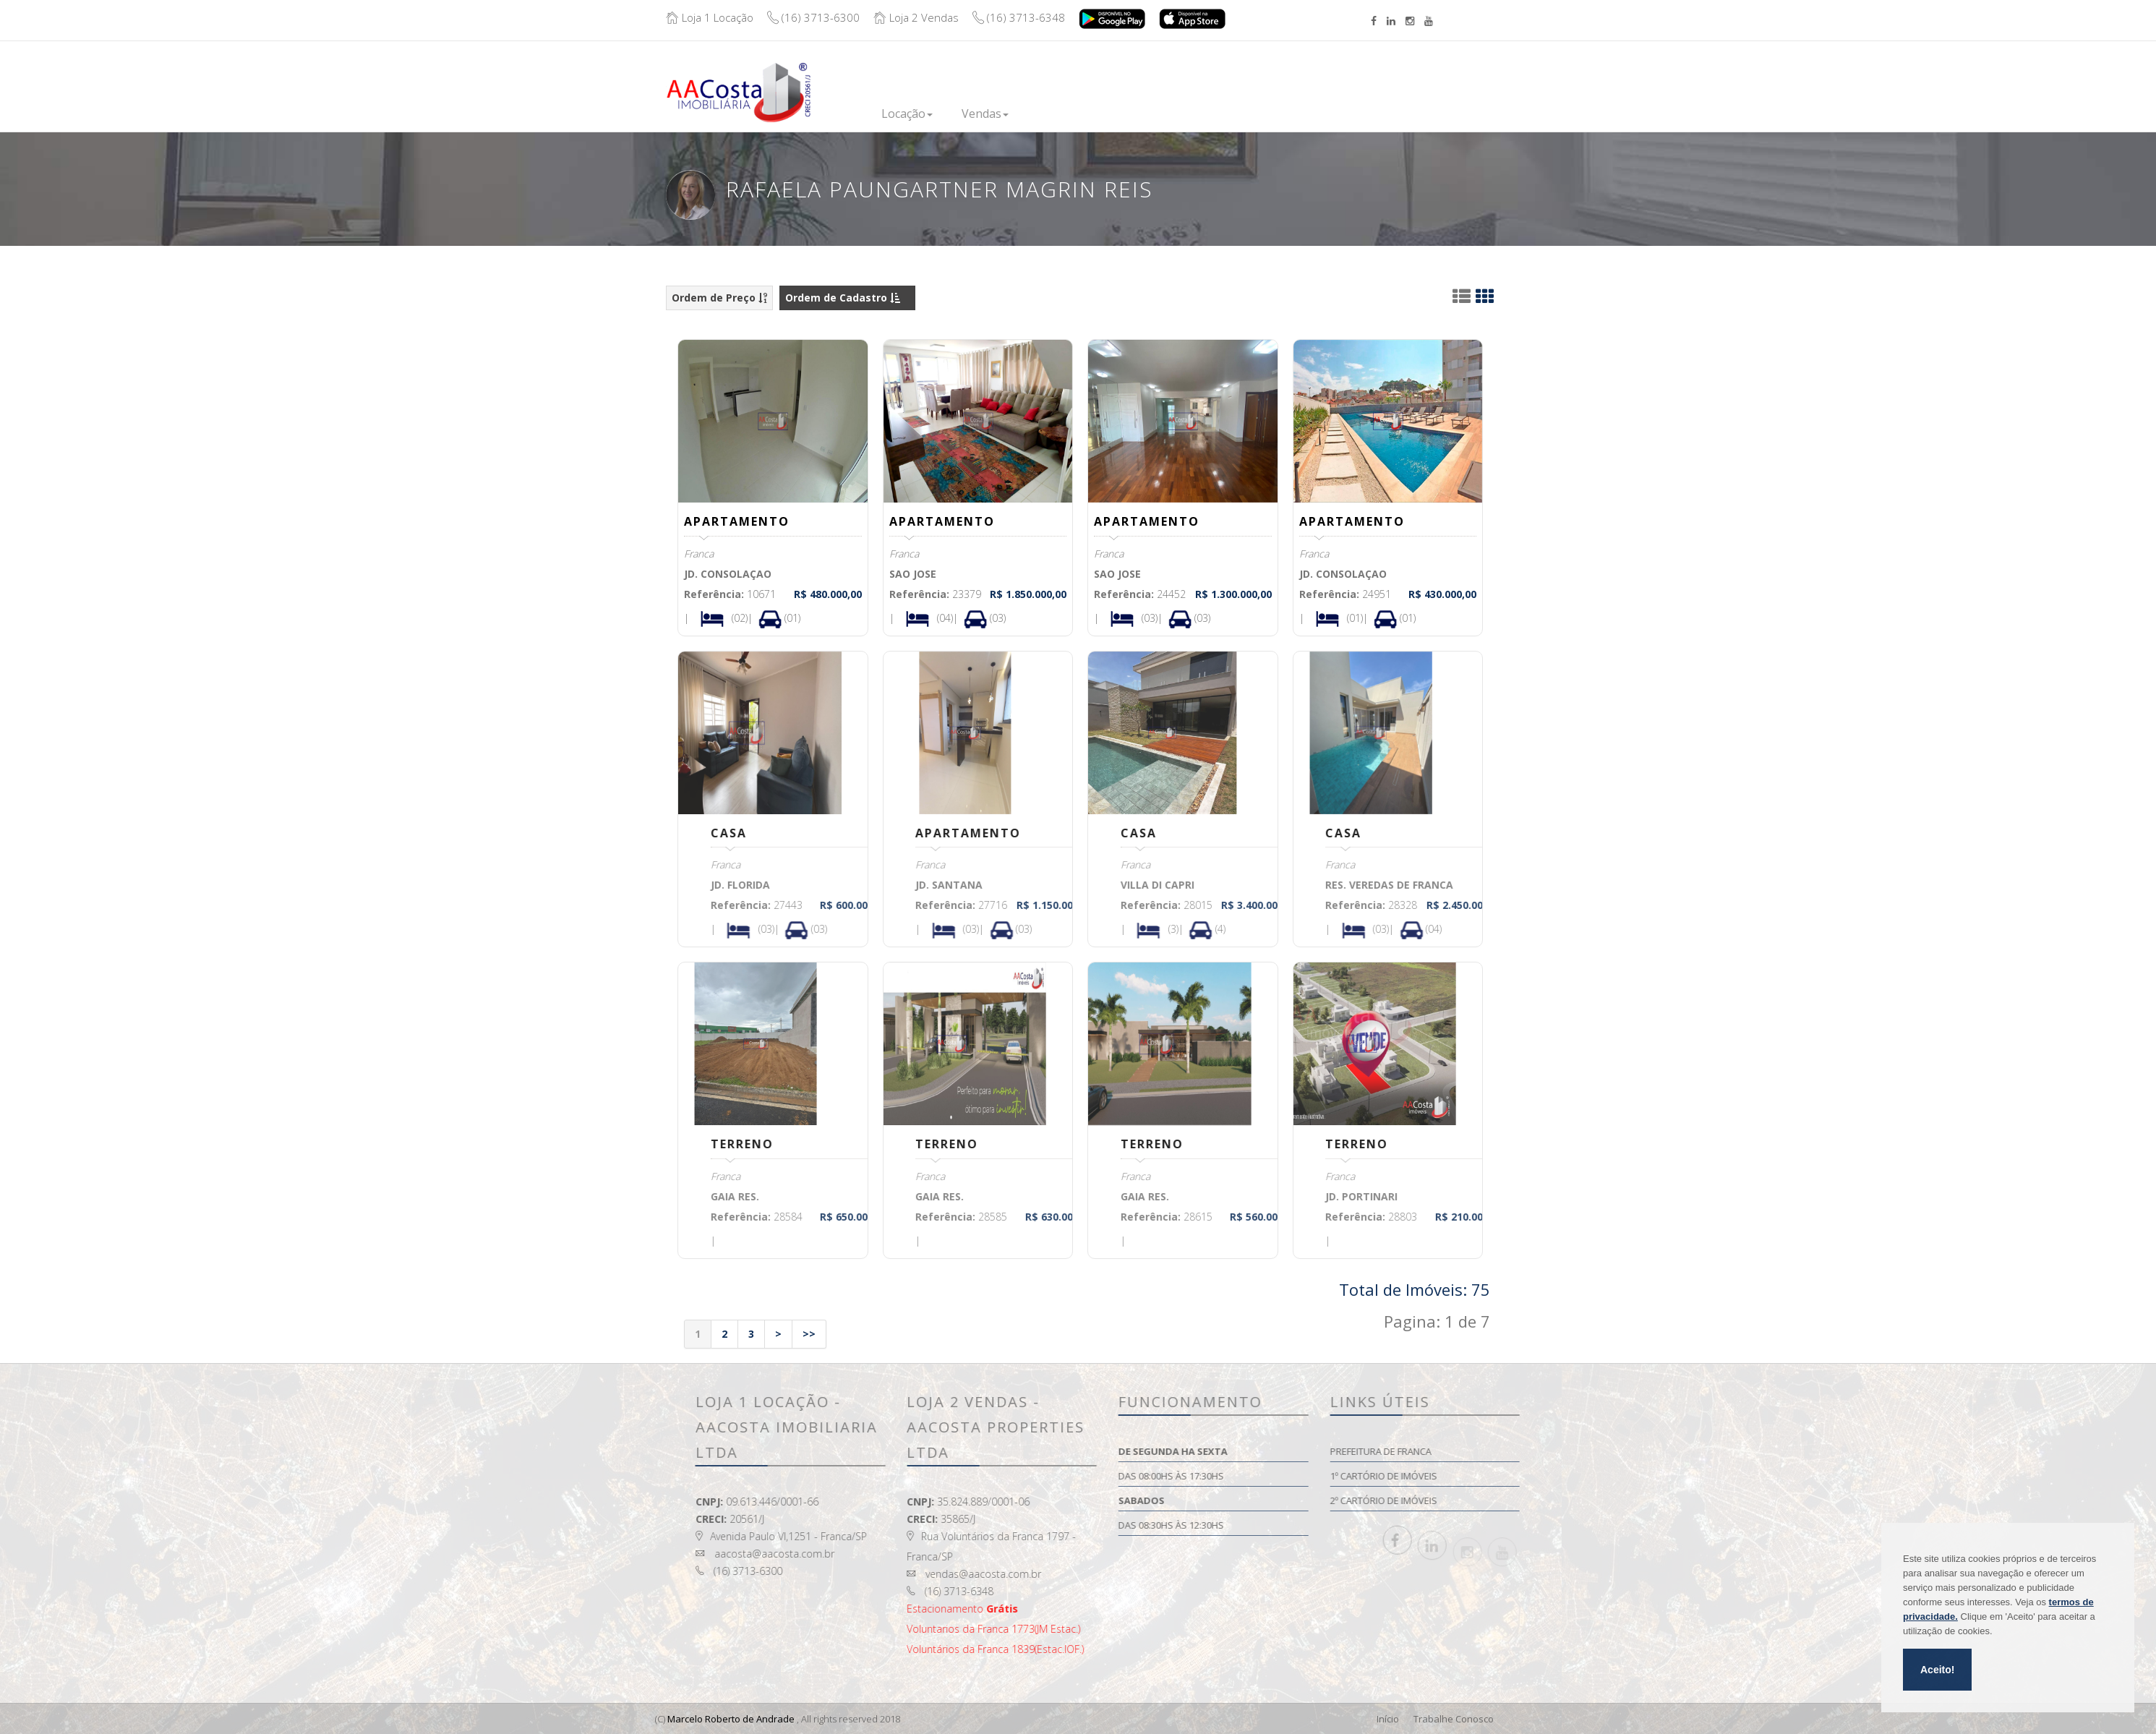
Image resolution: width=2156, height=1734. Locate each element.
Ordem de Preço (719, 297)
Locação (907, 113)
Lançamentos (1074, 113)
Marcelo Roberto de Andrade (731, 1718)
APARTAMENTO (737, 521)
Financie (1161, 113)
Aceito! (1937, 1669)
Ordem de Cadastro (842, 297)
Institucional (1246, 113)
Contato (1331, 109)
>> (809, 1334)
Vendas (985, 113)
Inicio (838, 113)
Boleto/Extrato (1417, 81)
